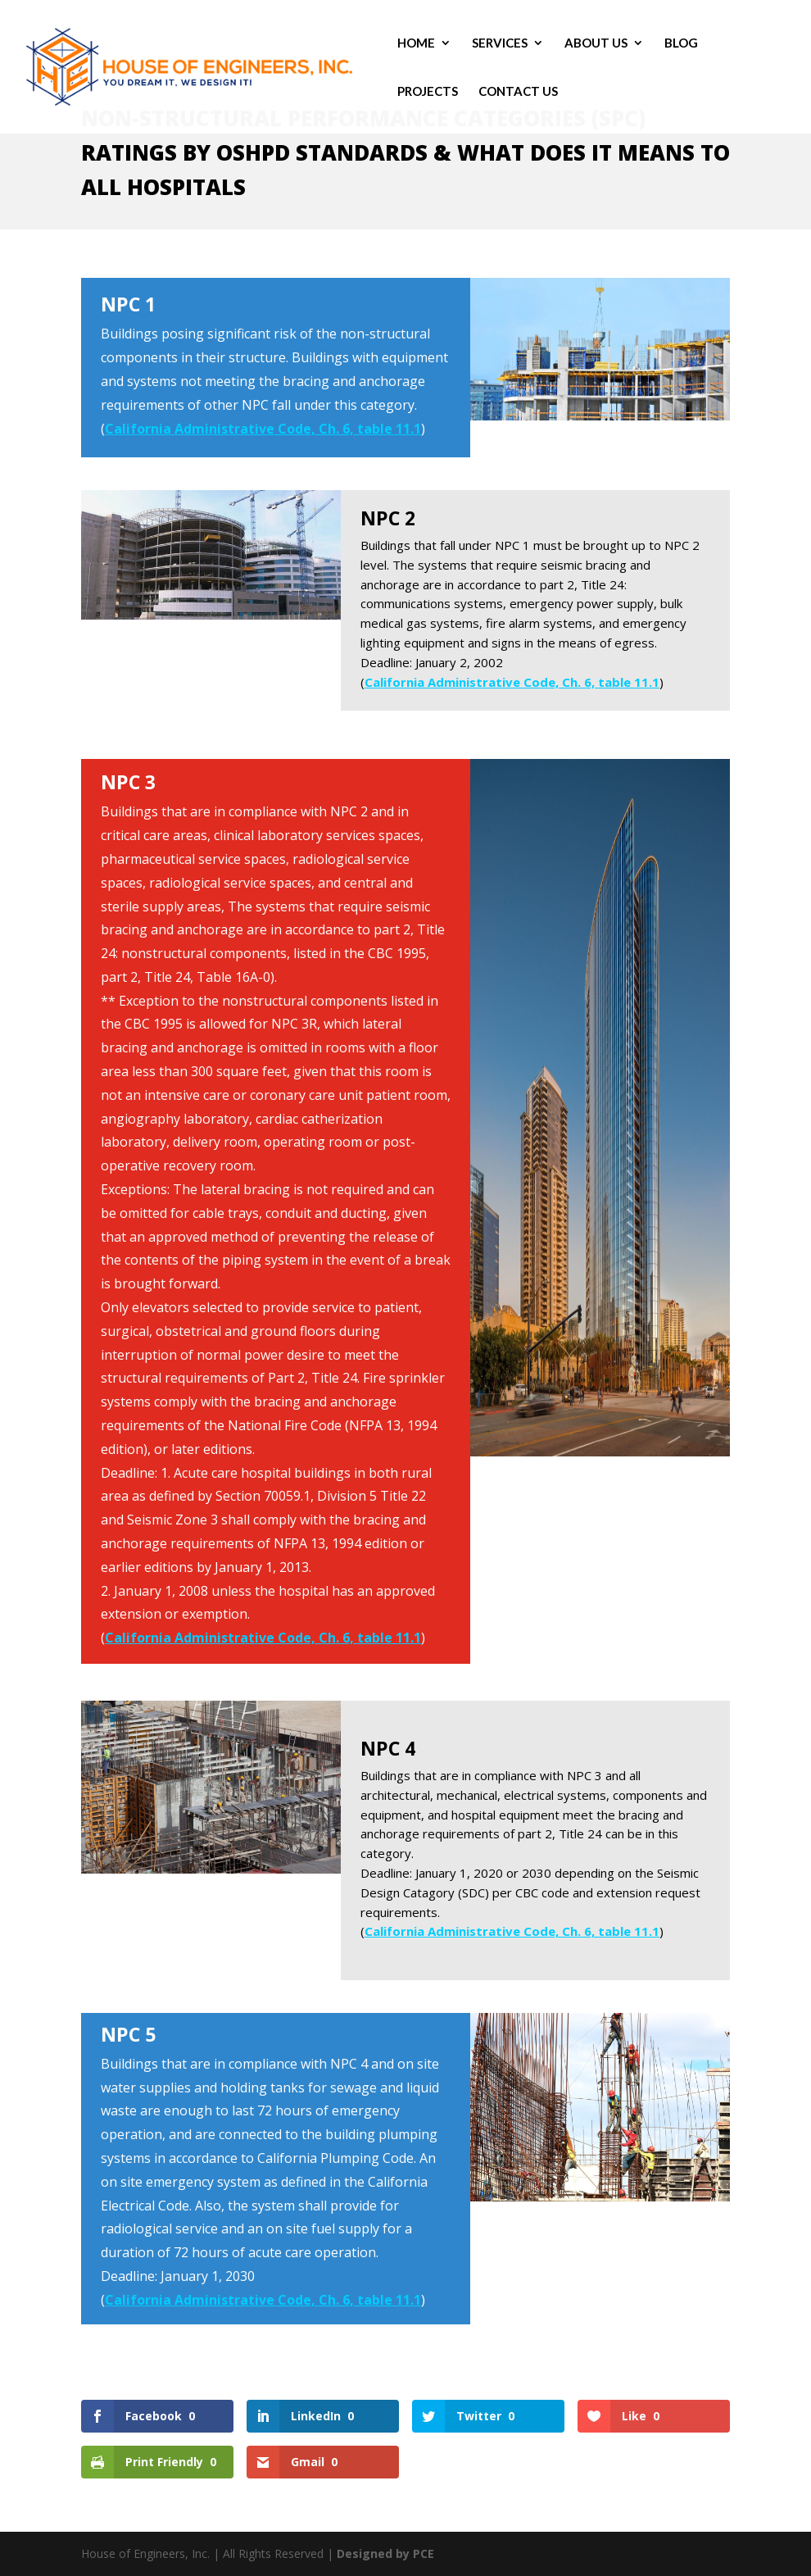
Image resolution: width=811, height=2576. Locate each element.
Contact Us (518, 91)
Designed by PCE (385, 2553)
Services (500, 43)
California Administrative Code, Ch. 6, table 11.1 (263, 429)
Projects (427, 91)
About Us (596, 43)
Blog (681, 43)
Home (416, 43)
